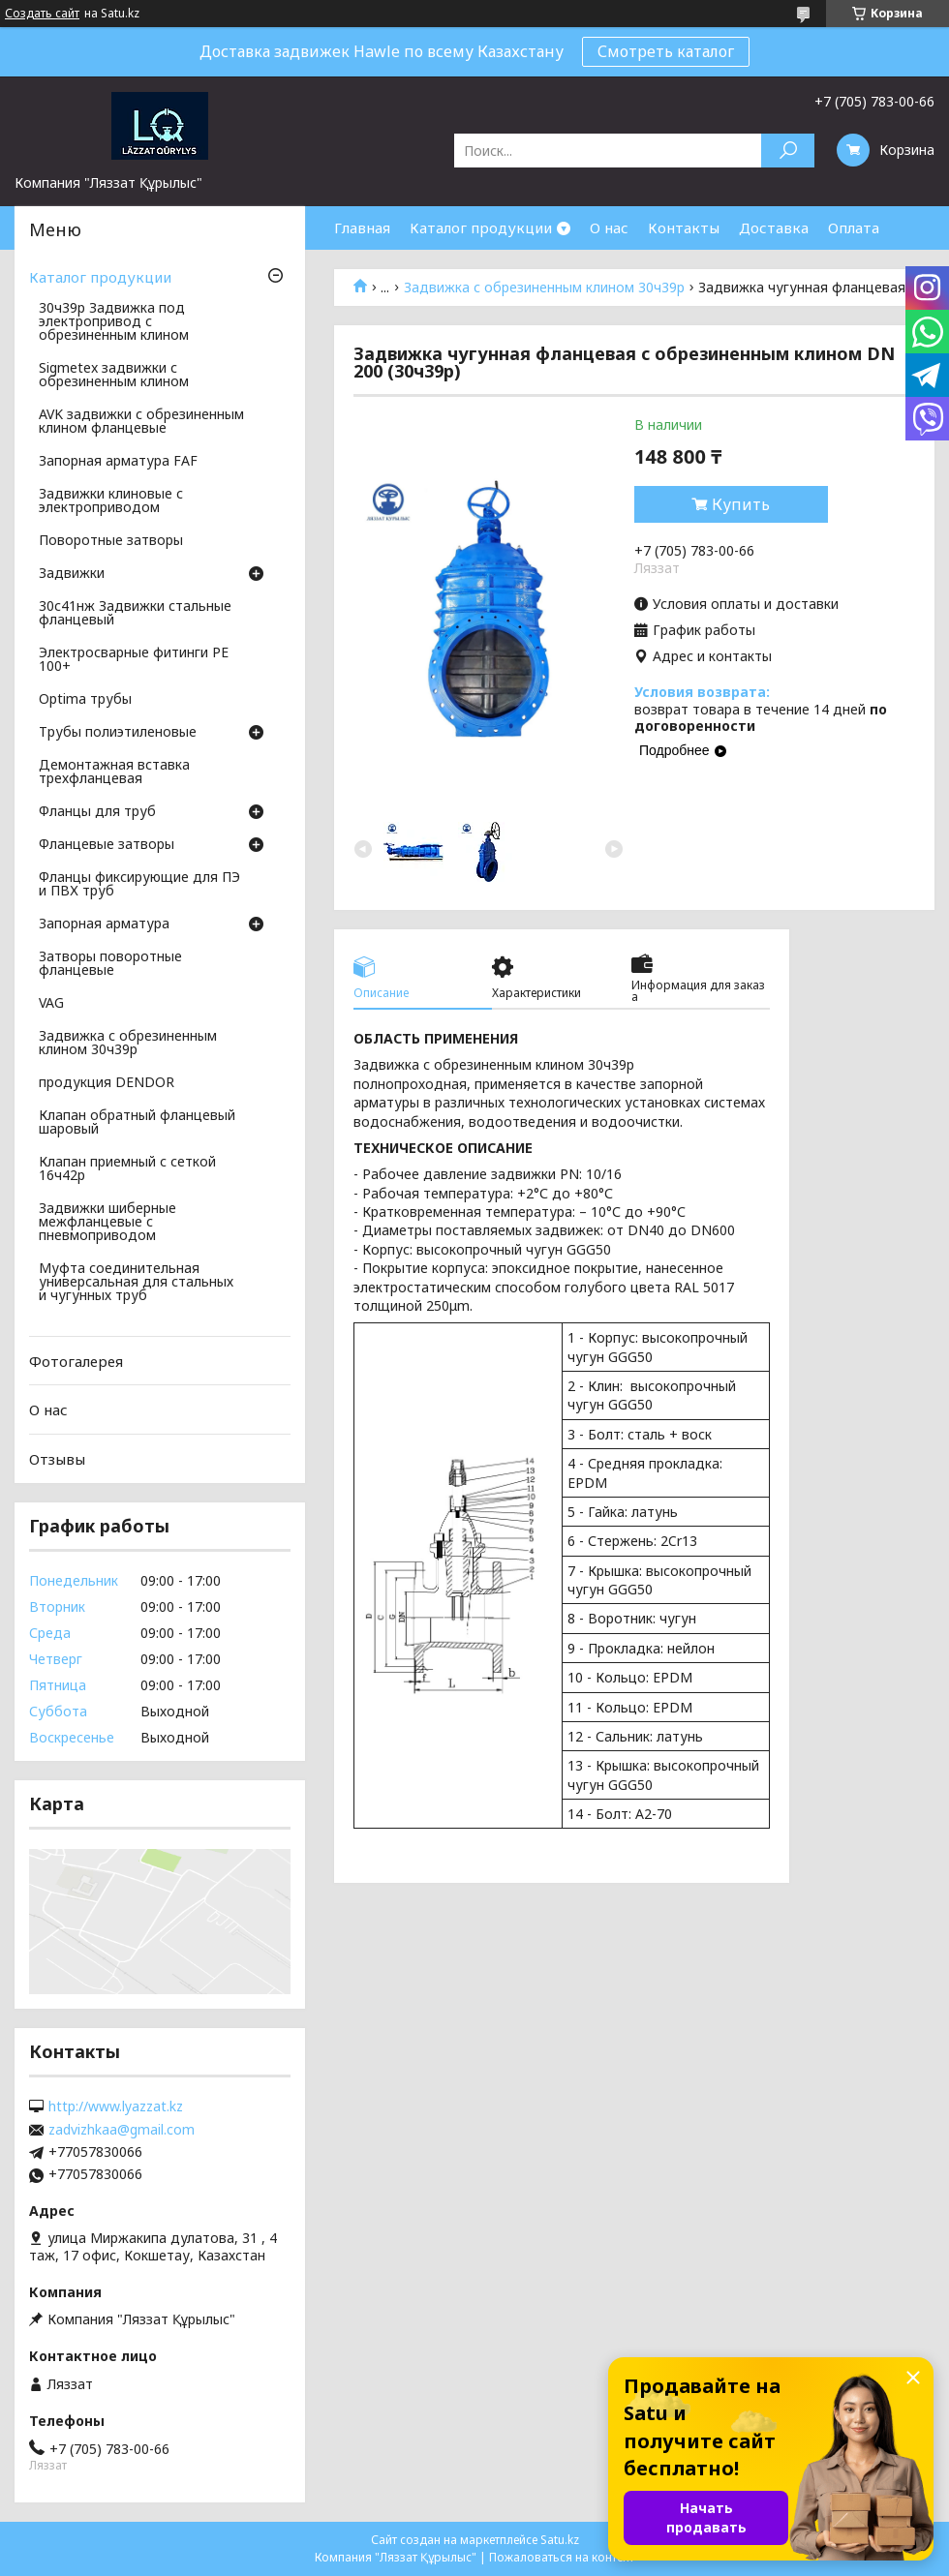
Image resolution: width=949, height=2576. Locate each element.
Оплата (853, 227)
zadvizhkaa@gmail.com (121, 2129)
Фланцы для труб (97, 812)
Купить (741, 504)
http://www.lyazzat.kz (115, 2106)
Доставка (774, 227)
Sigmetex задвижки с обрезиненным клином (114, 375)
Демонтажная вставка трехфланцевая (114, 772)
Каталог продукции (481, 227)
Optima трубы (85, 700)
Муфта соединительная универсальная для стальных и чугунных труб (136, 1282)
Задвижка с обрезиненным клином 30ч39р (544, 287)
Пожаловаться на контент (561, 2557)
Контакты (683, 227)
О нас (609, 227)
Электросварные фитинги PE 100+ (134, 660)
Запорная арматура (104, 924)
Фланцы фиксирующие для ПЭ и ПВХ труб (139, 884)
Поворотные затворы (111, 541)
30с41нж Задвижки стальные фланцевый (135, 613)
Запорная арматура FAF (118, 462)
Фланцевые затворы (106, 845)
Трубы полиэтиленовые (118, 733)
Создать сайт (42, 13)
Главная (362, 227)
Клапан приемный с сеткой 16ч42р (127, 1169)
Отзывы (57, 1459)
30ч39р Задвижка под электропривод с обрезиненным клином (114, 322)
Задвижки (72, 574)
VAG (51, 1004)
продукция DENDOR (106, 1083)
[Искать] (787, 150)
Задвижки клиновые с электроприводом (111, 501)
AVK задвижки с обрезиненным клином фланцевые (141, 422)
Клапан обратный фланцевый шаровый (137, 1122)
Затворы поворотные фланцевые (110, 964)
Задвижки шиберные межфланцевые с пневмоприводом (107, 1222)
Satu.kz (559, 2539)
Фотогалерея (76, 1361)
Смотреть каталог (665, 51)
